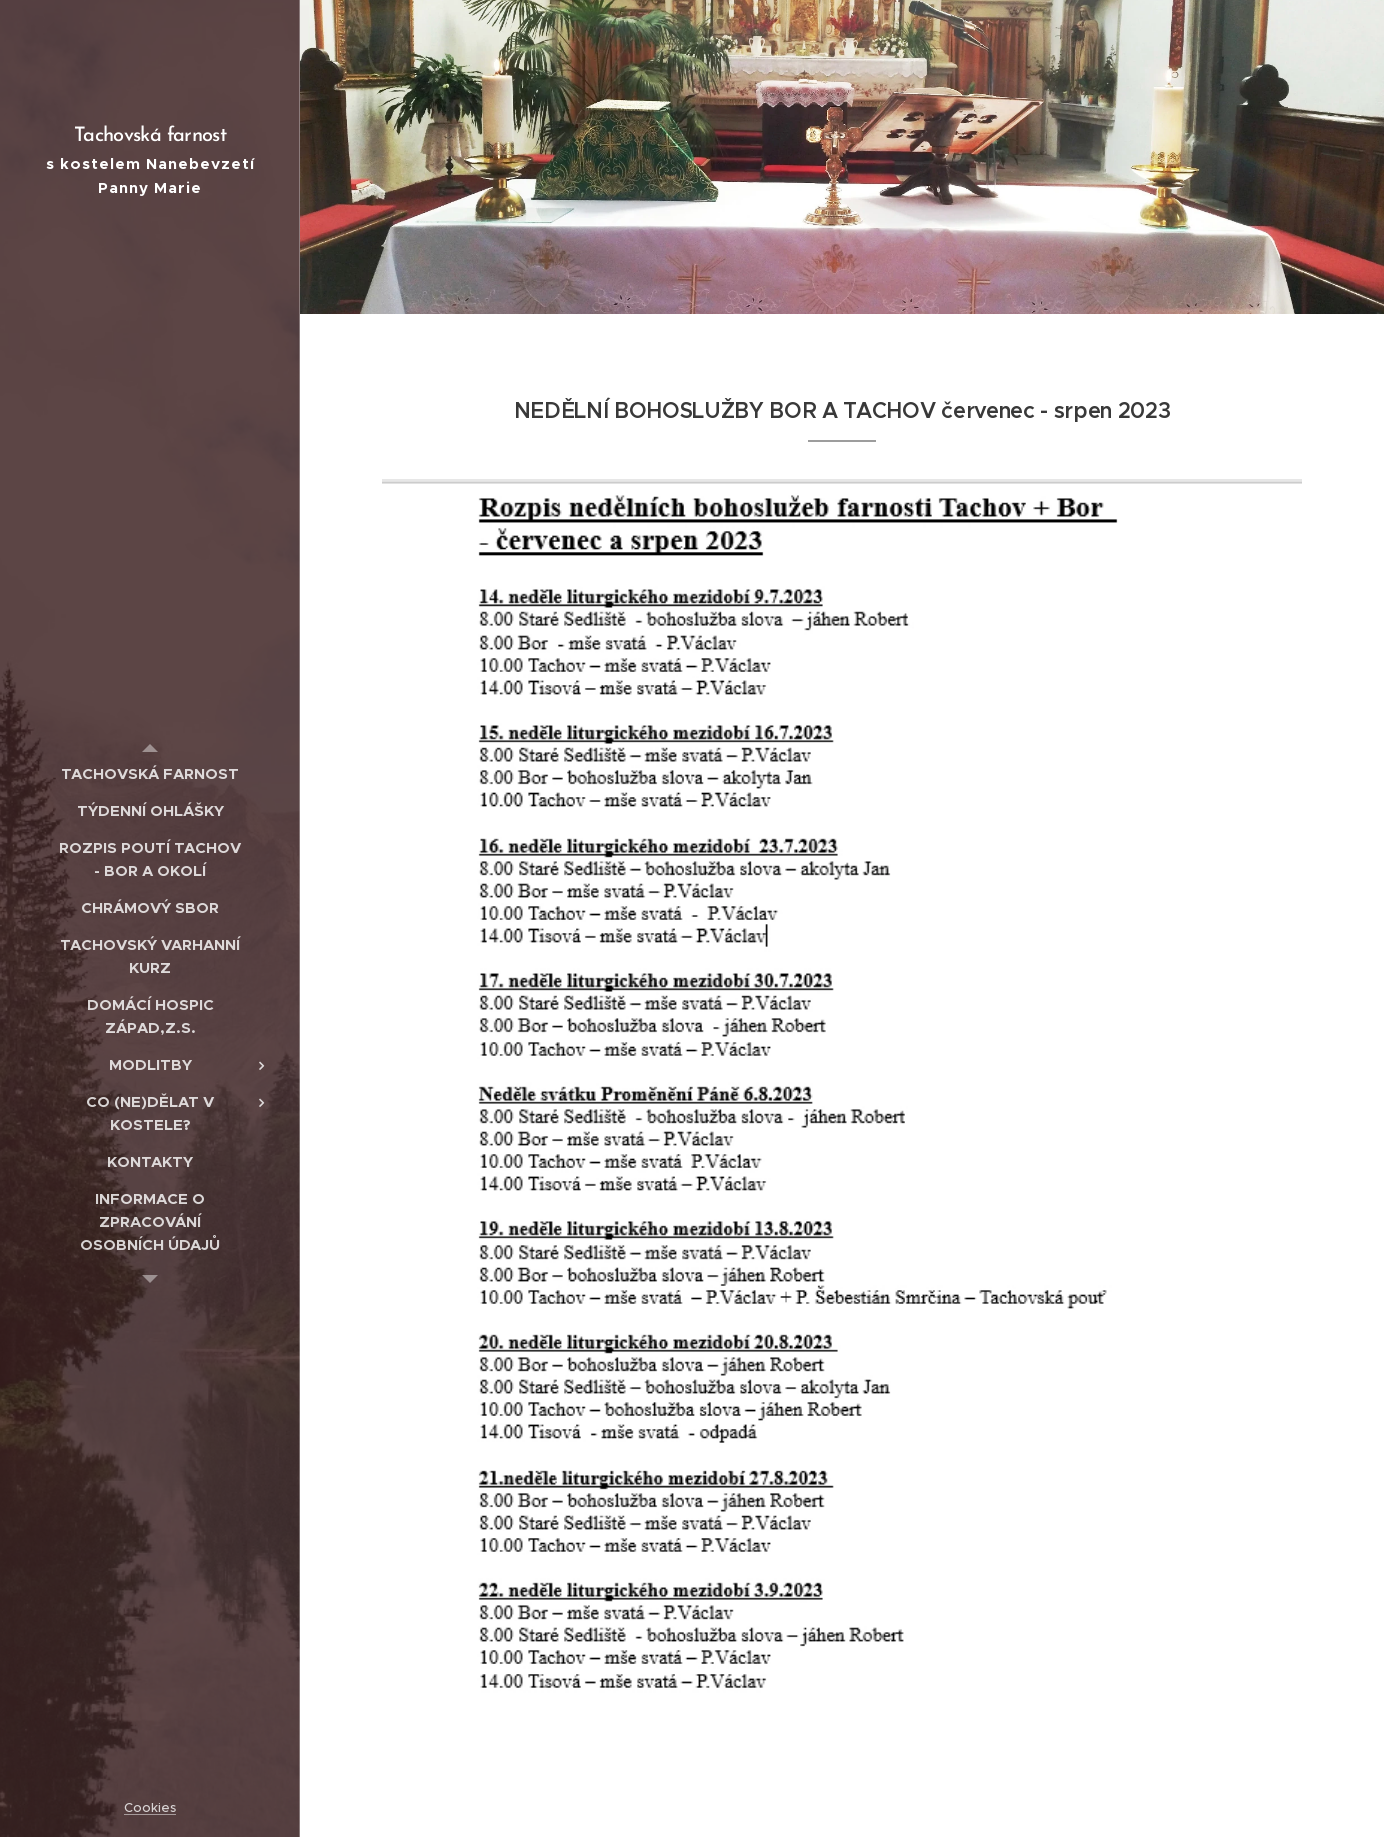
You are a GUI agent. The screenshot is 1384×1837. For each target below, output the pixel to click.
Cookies (150, 1807)
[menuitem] (150, 773)
